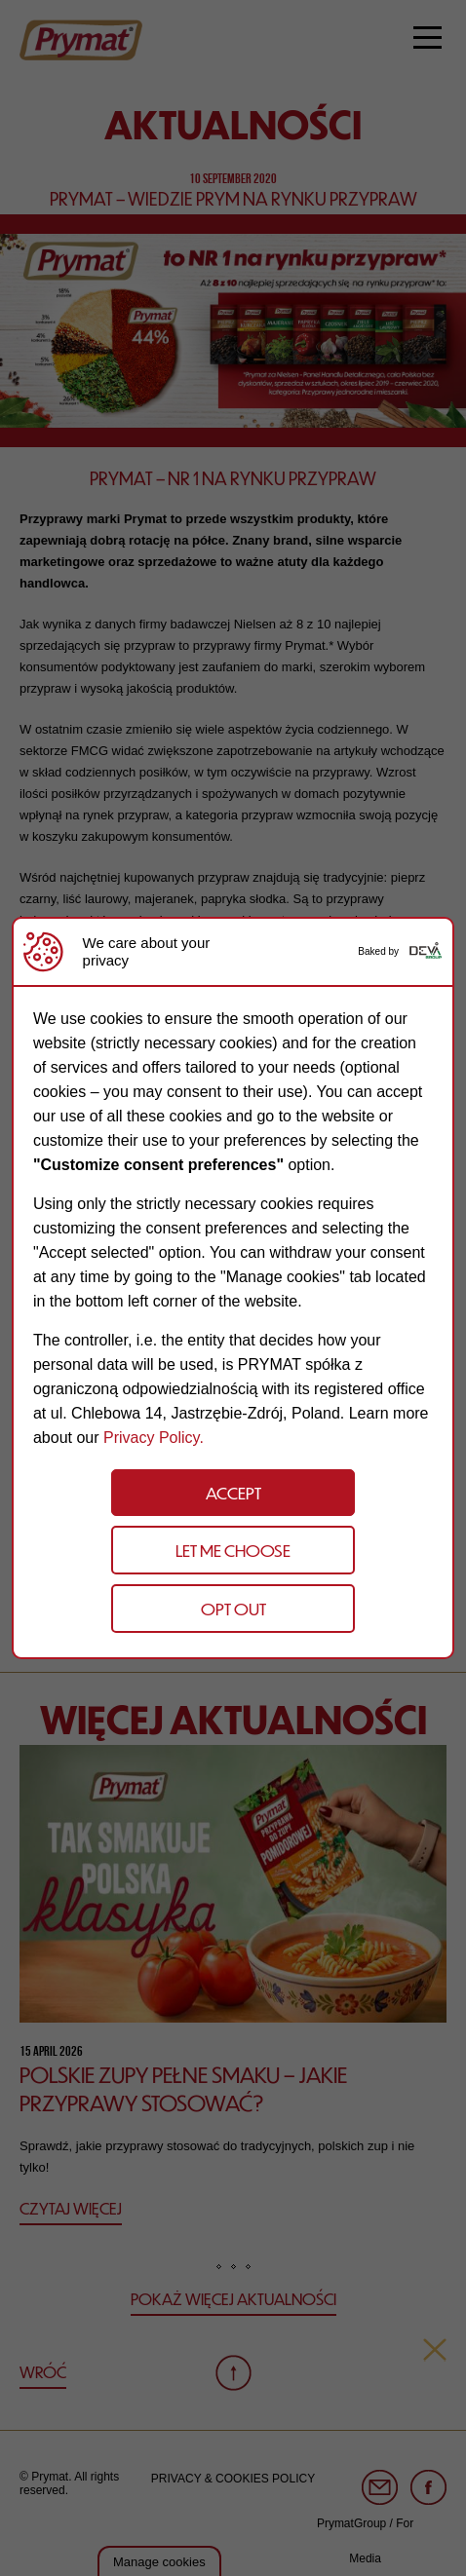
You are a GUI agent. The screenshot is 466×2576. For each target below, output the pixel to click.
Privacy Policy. (153, 1437)
